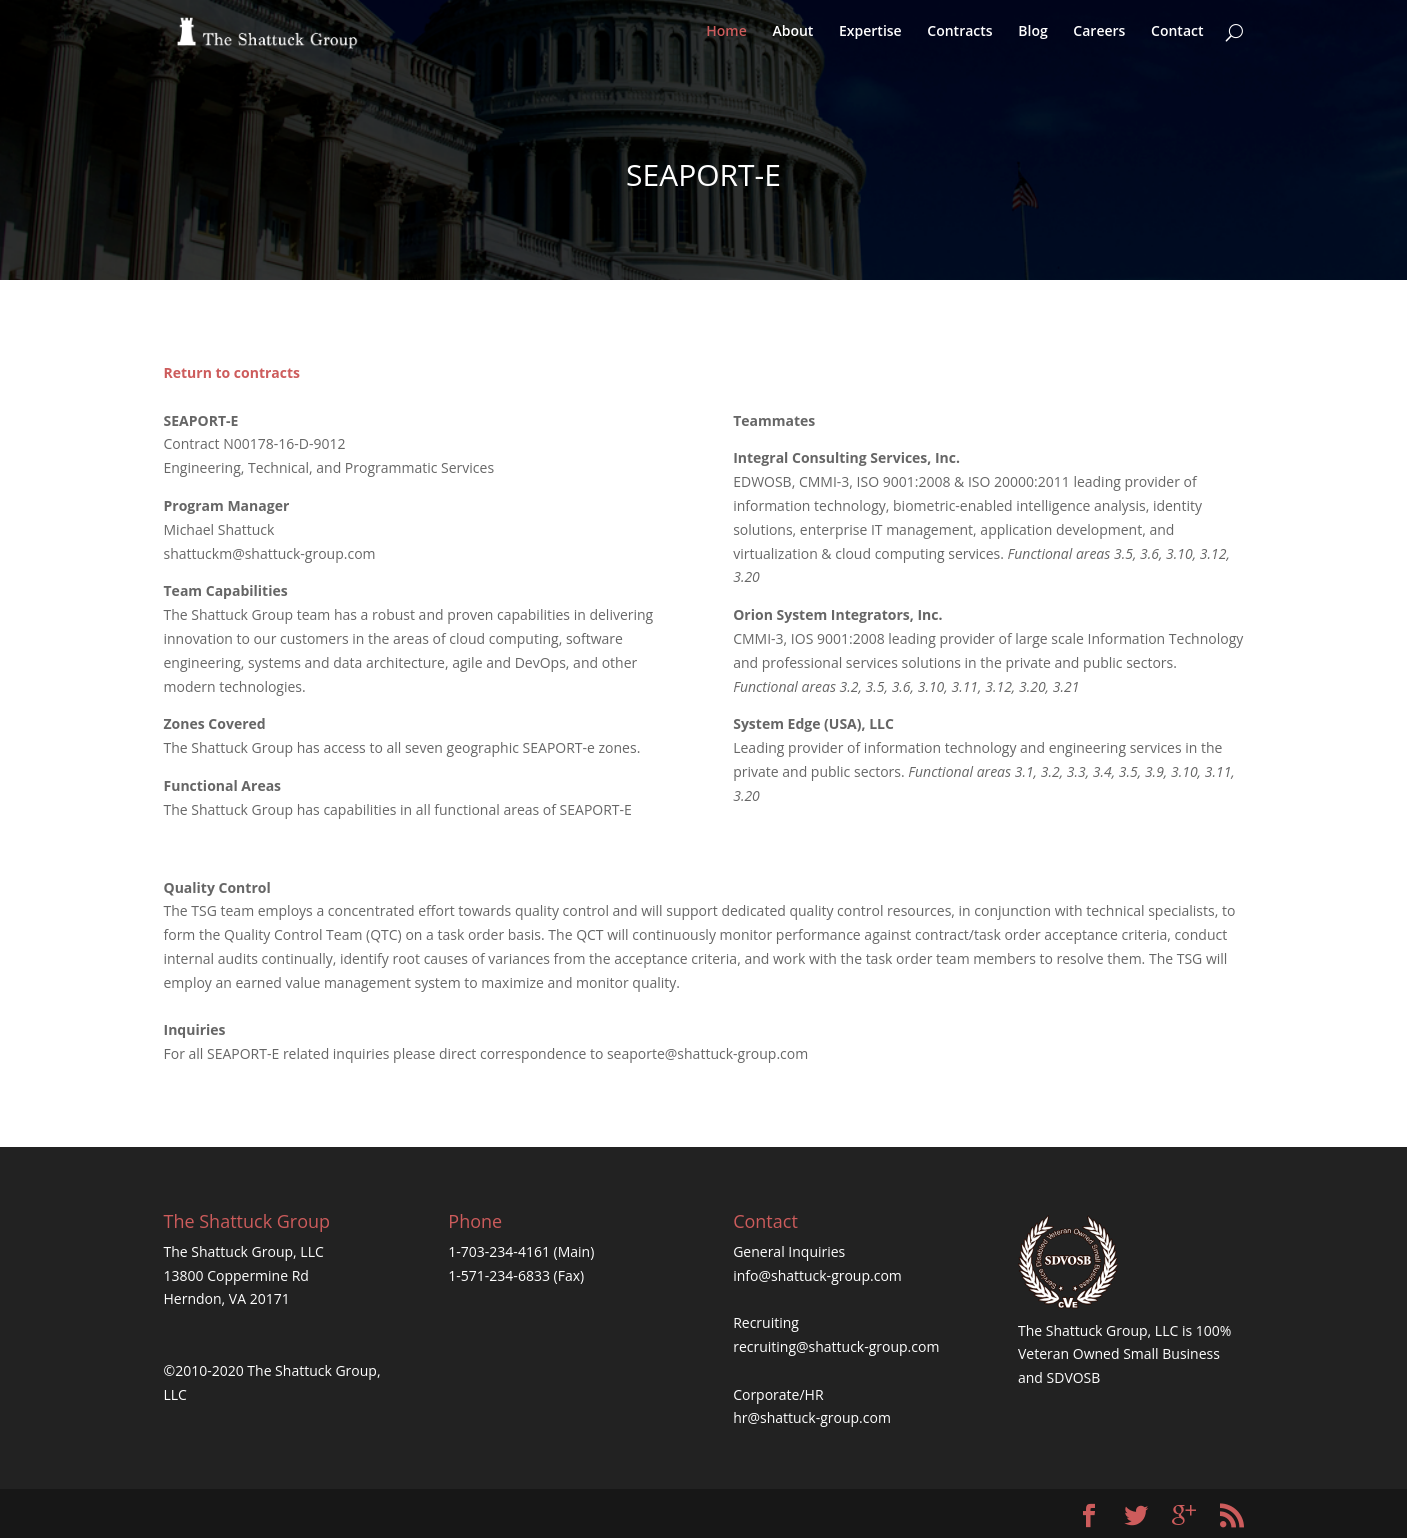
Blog (1032, 41)
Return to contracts (232, 372)
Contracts (959, 41)
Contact (1177, 41)
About (792, 41)
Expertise (870, 41)
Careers (1099, 41)
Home (726, 41)
